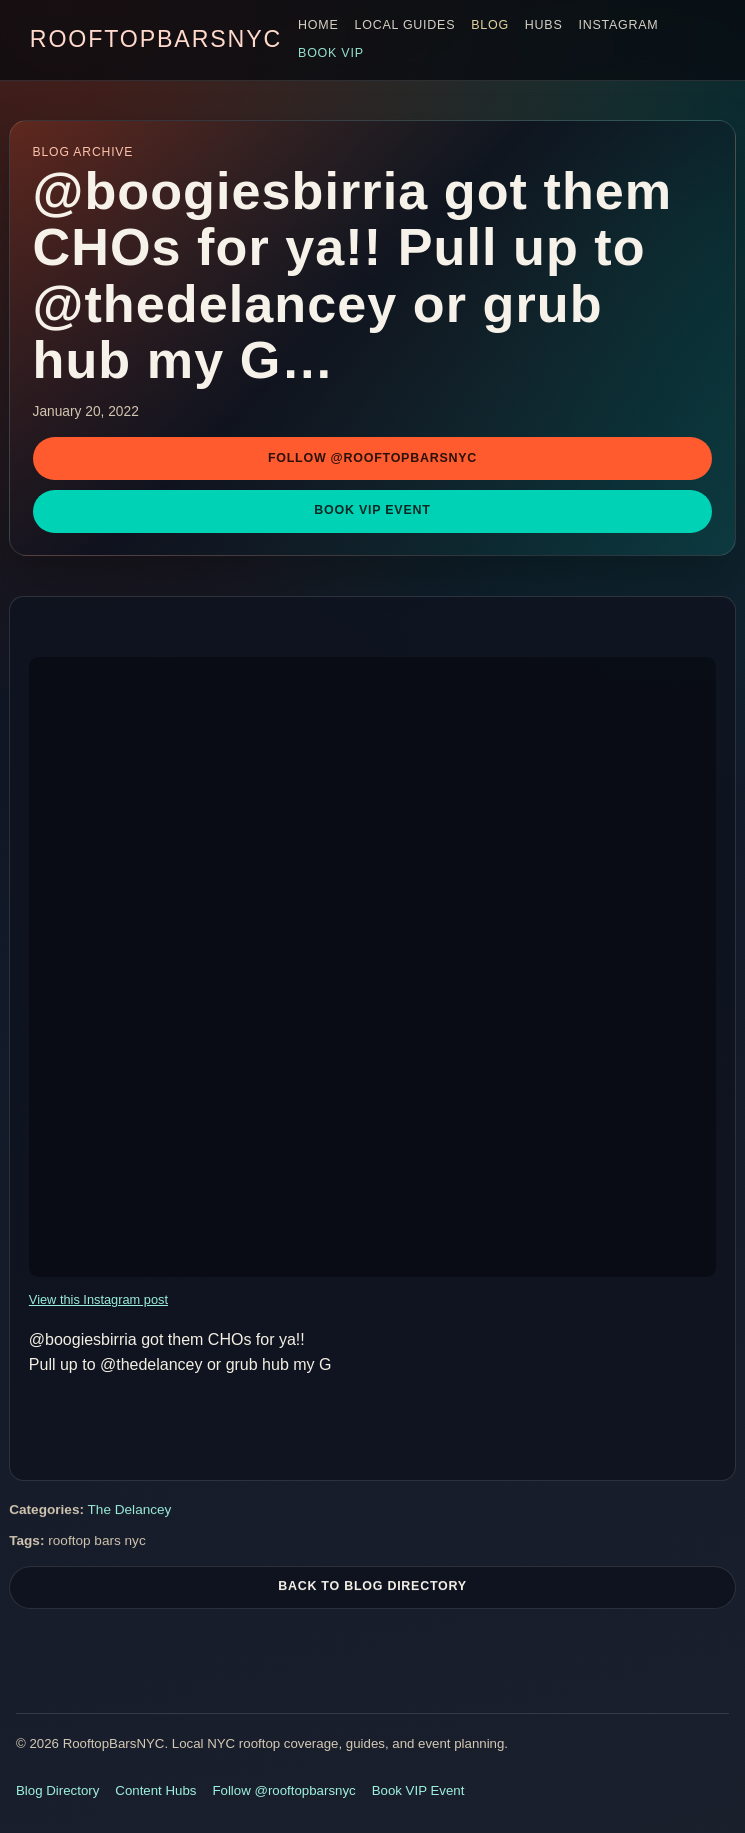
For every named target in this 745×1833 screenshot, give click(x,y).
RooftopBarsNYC (156, 39)
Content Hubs (155, 1790)
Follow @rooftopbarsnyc (372, 458)
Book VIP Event (372, 510)
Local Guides (405, 25)
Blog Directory (57, 1790)
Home (318, 25)
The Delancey (130, 1512)
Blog (490, 25)
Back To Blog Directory (372, 1589)
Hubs (544, 25)
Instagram (619, 25)
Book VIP (331, 53)
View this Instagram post (98, 1299)
